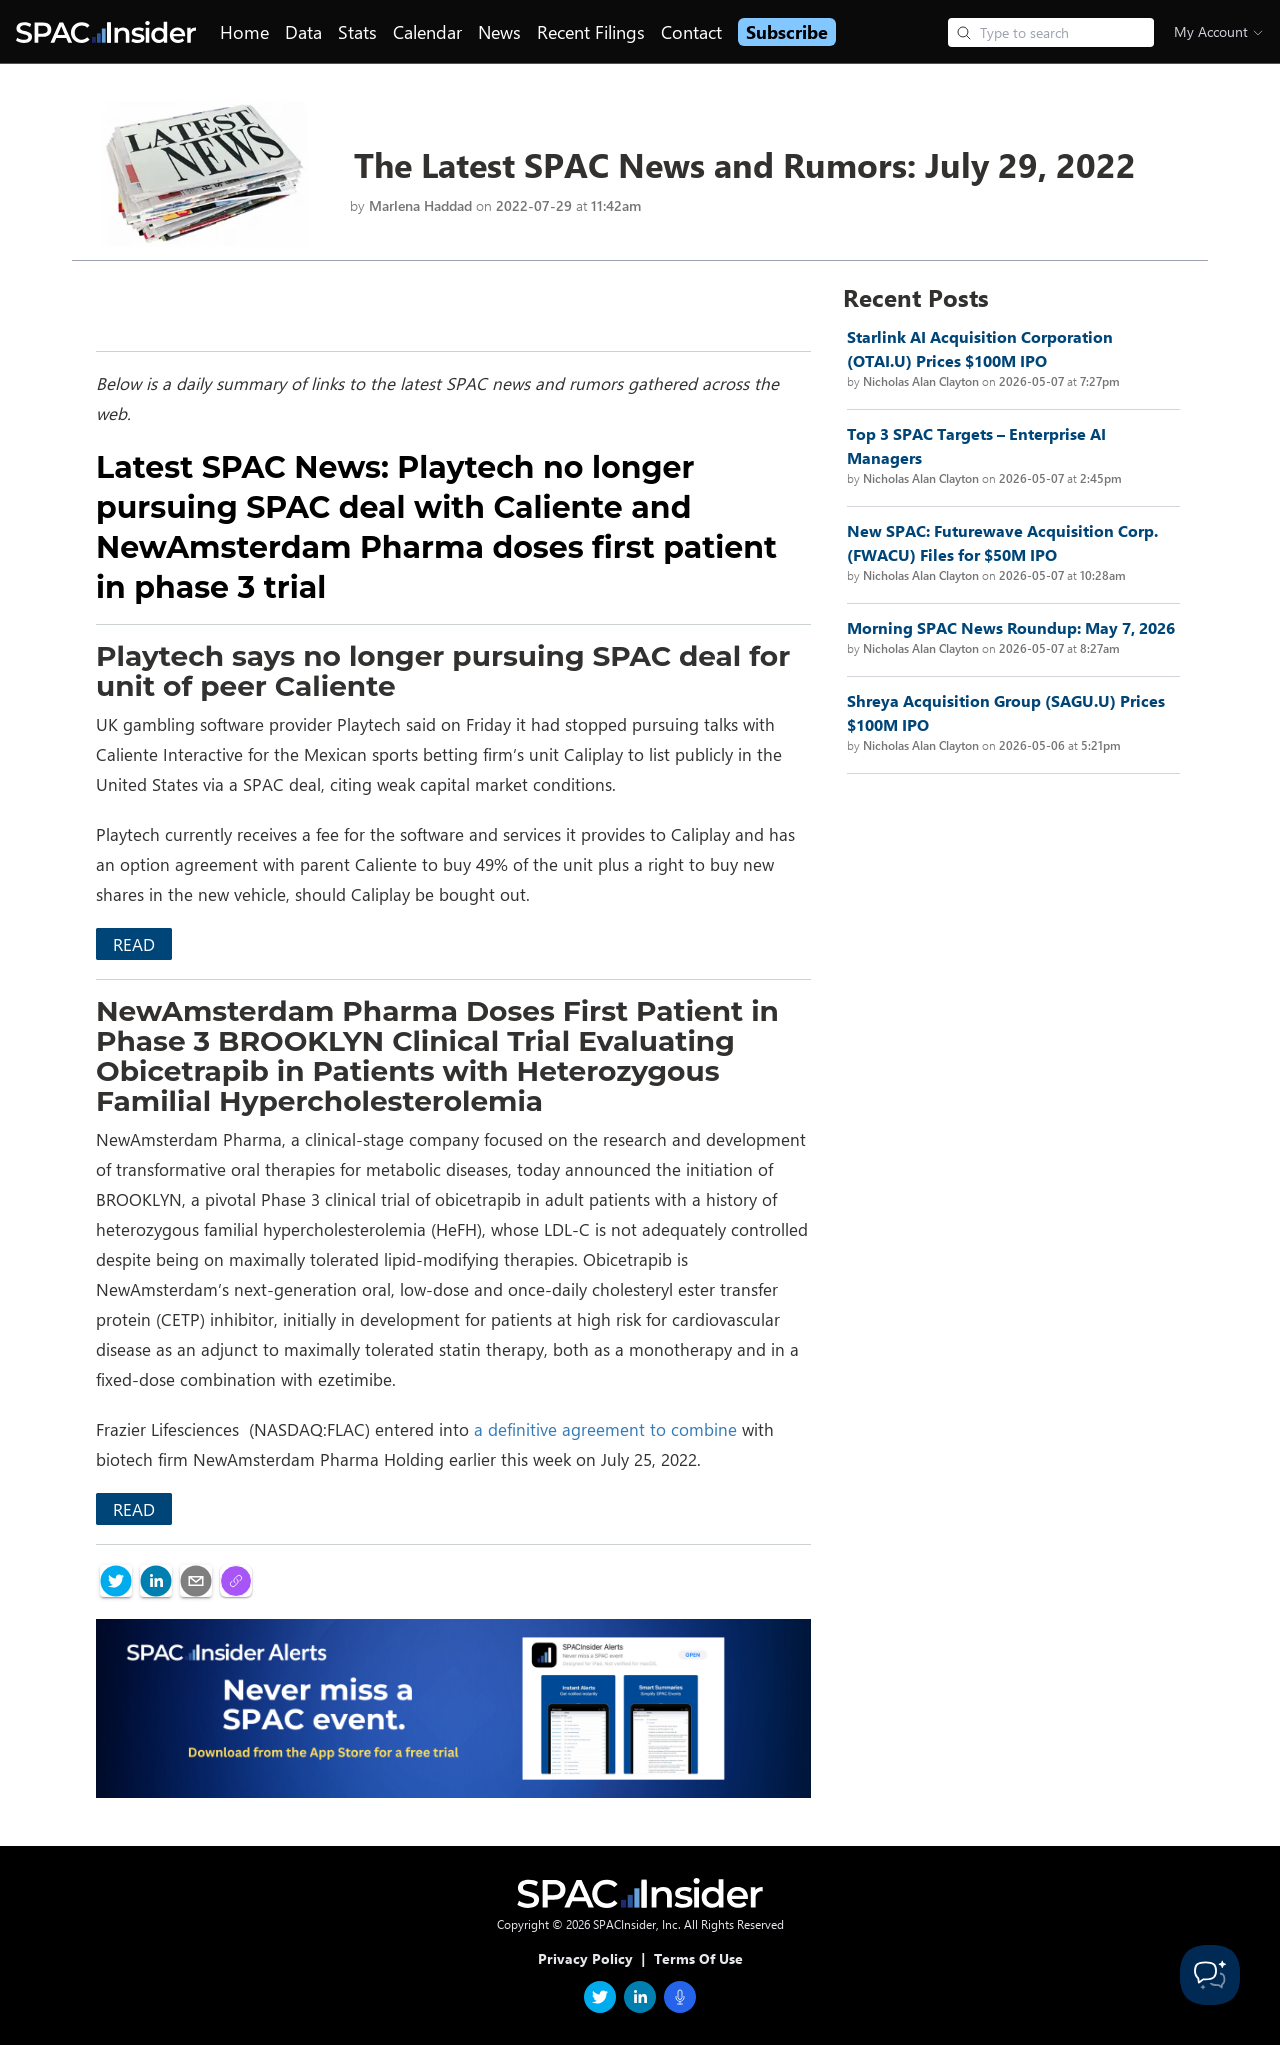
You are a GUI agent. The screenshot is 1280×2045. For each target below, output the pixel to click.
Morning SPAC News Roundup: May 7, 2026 (1011, 627)
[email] (196, 1581)
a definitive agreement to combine (605, 1429)
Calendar (427, 32)
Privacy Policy (585, 1958)
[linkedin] (156, 1581)
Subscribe (787, 32)
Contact (691, 32)
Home (244, 32)
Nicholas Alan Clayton (921, 381)
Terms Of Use (698, 1958)
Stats (357, 32)
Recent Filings (591, 32)
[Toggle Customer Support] (1210, 1975)
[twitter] (116, 1581)
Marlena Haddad (420, 205)
